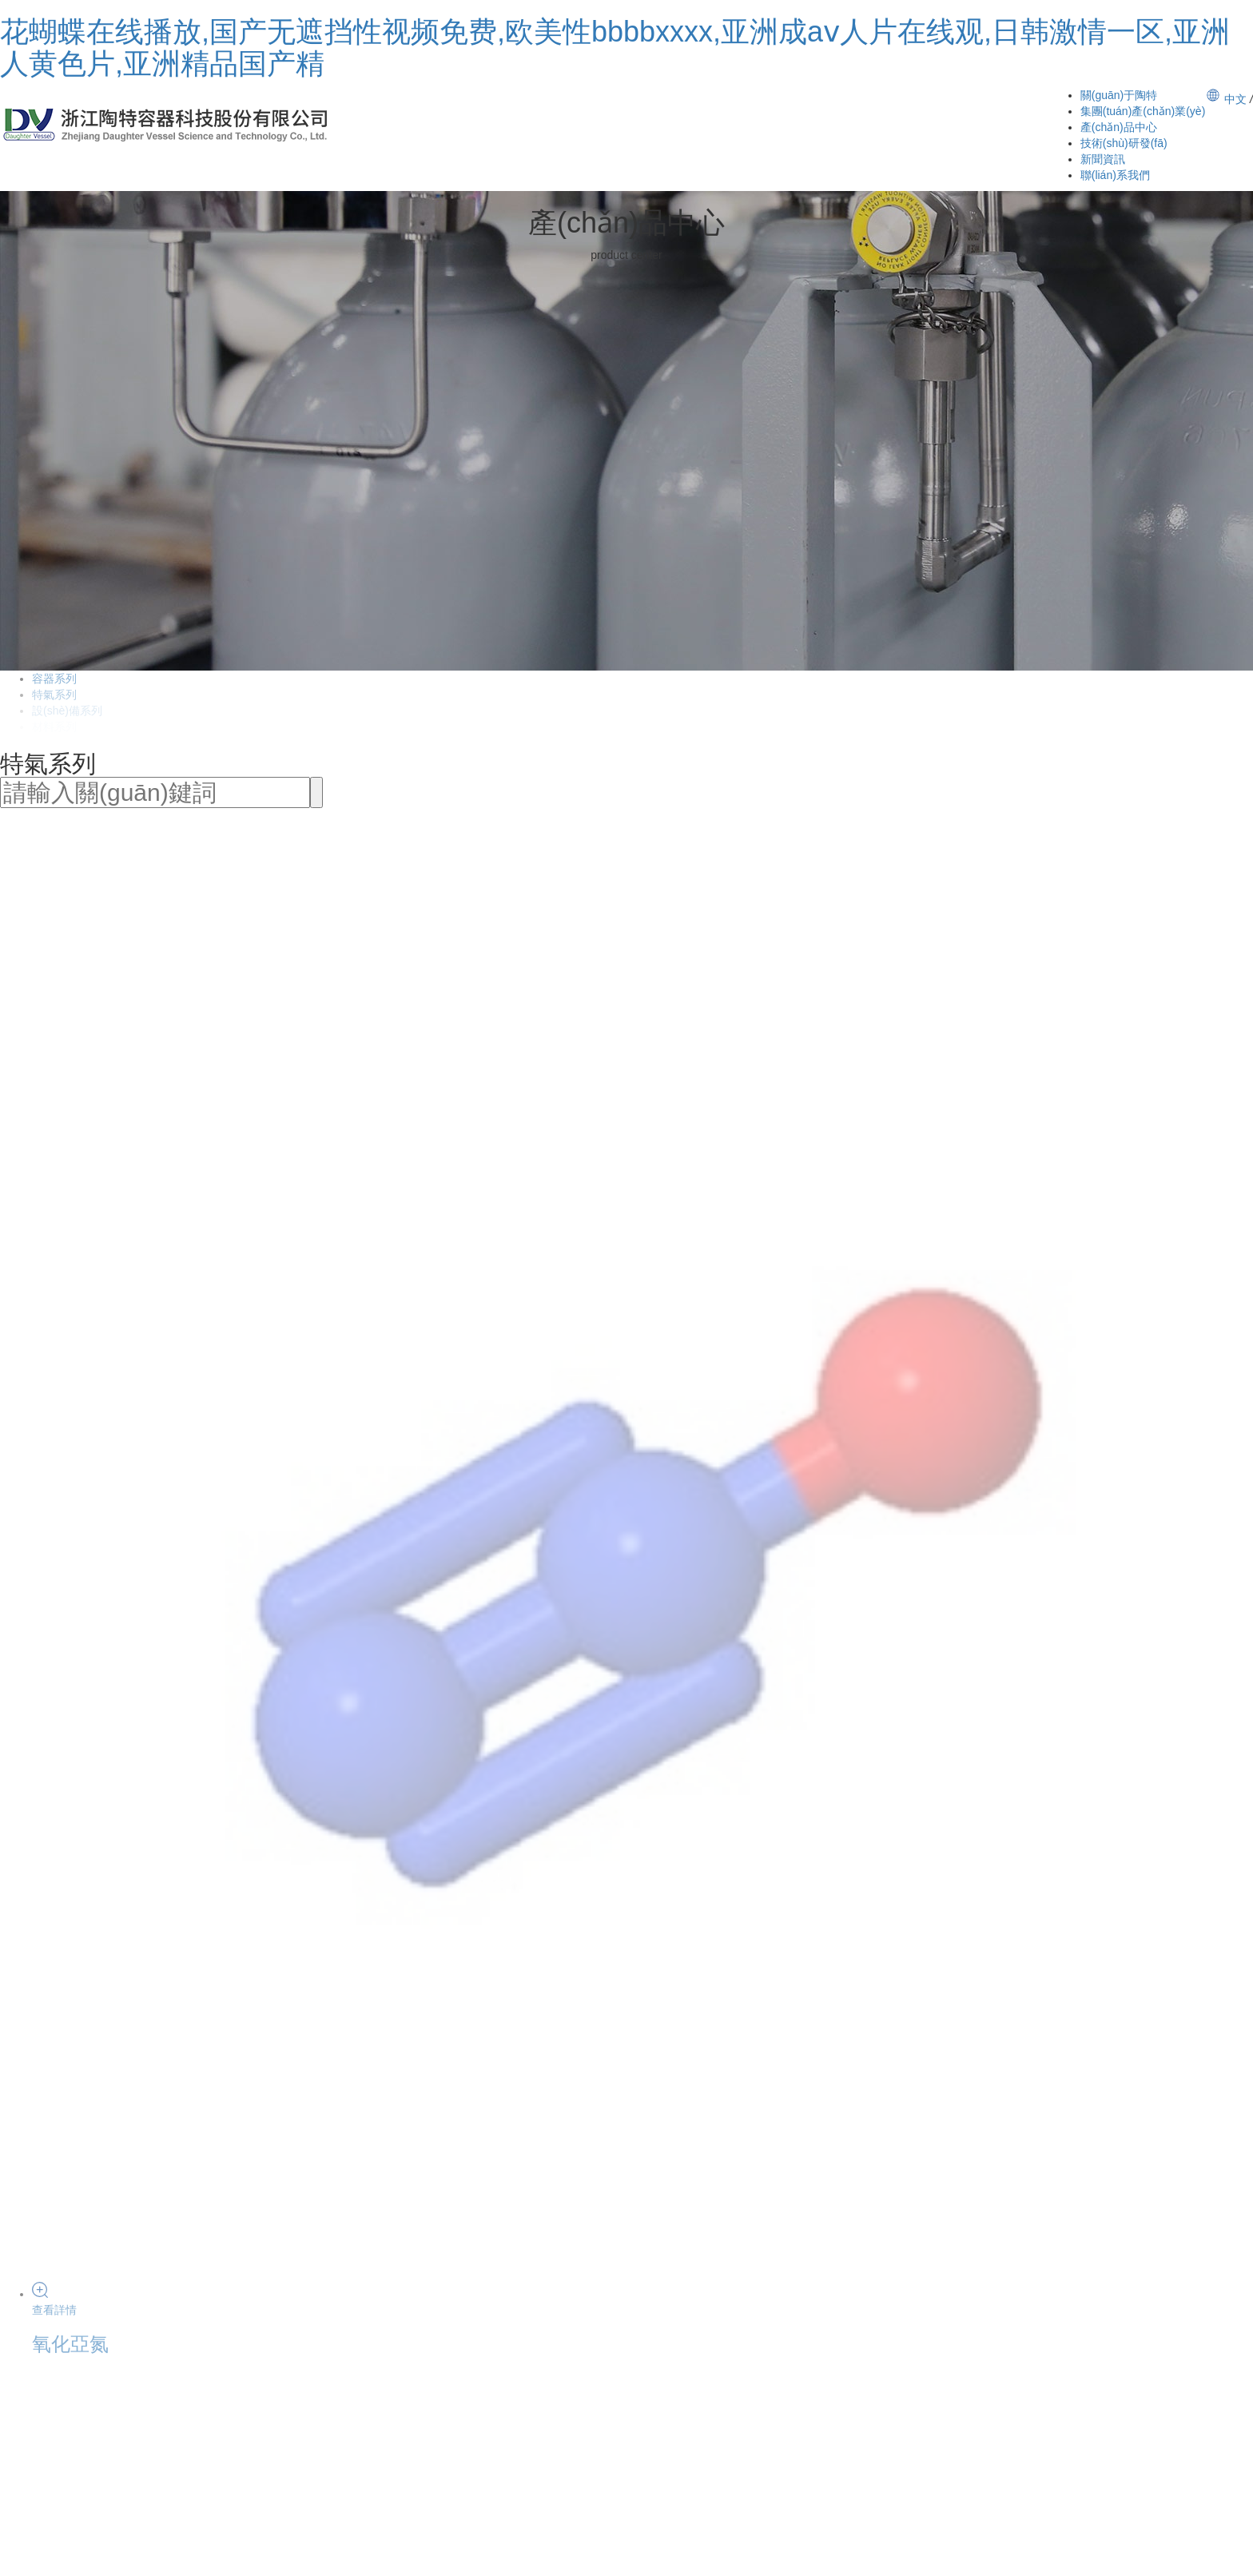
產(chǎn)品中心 (1118, 127)
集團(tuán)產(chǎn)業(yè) (1143, 111)
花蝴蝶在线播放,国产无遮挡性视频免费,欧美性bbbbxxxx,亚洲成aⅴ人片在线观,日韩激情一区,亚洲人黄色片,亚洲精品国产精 (615, 47)
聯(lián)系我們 (1115, 175)
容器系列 (54, 678)
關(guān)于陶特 (1118, 95)
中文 (1235, 99)
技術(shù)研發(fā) (1123, 143)
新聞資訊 (1102, 159)
